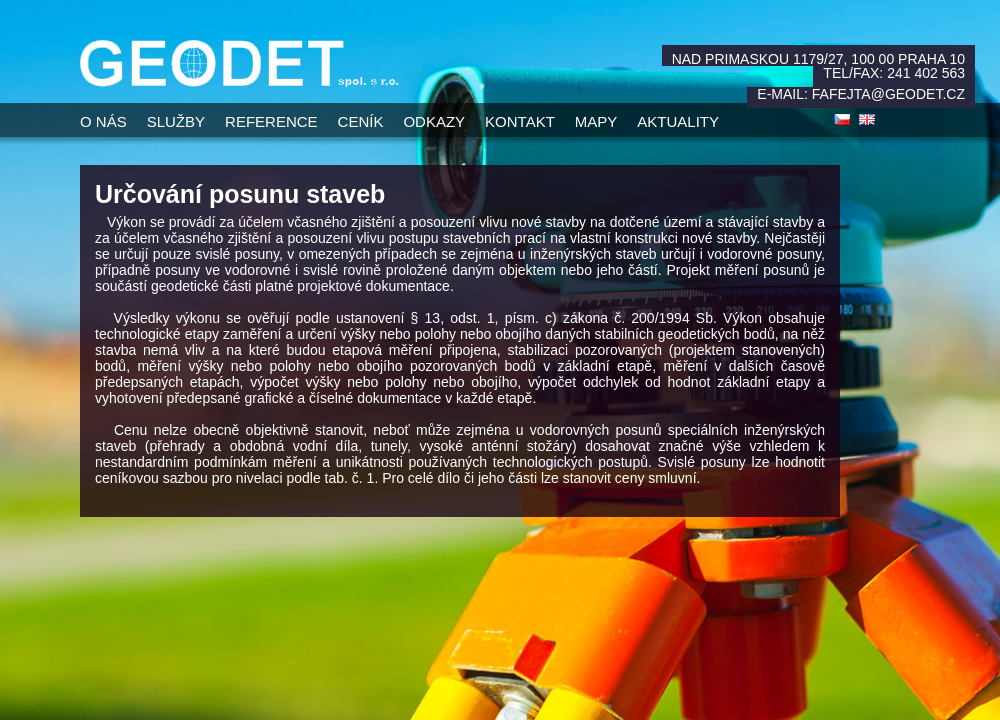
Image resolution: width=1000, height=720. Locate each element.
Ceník (361, 121)
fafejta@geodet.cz (888, 94)
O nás (103, 121)
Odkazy (434, 121)
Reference (271, 121)
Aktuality (678, 121)
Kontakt (520, 121)
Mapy (596, 121)
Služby (176, 121)
